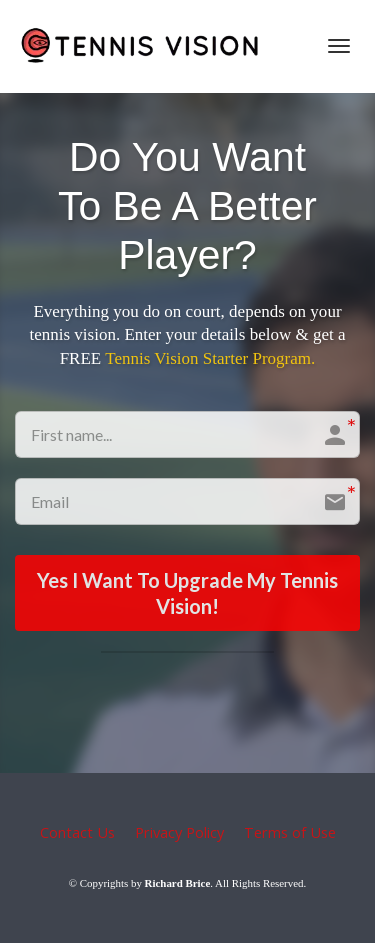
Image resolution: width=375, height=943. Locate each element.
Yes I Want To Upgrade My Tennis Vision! (187, 593)
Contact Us (77, 832)
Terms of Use (290, 832)
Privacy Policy (179, 832)
